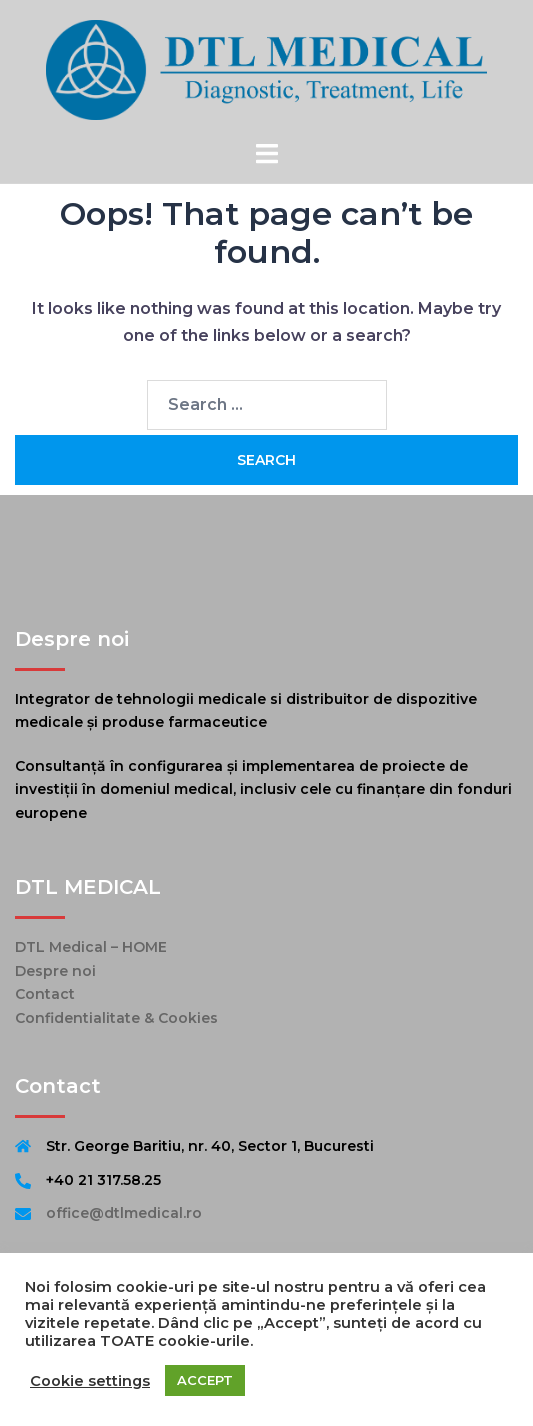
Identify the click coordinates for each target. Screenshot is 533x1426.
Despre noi (55, 971)
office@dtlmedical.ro (124, 1213)
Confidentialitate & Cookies (116, 1018)
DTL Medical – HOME (91, 947)
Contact (45, 994)
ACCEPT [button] (205, 1380)
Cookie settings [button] (90, 1381)
